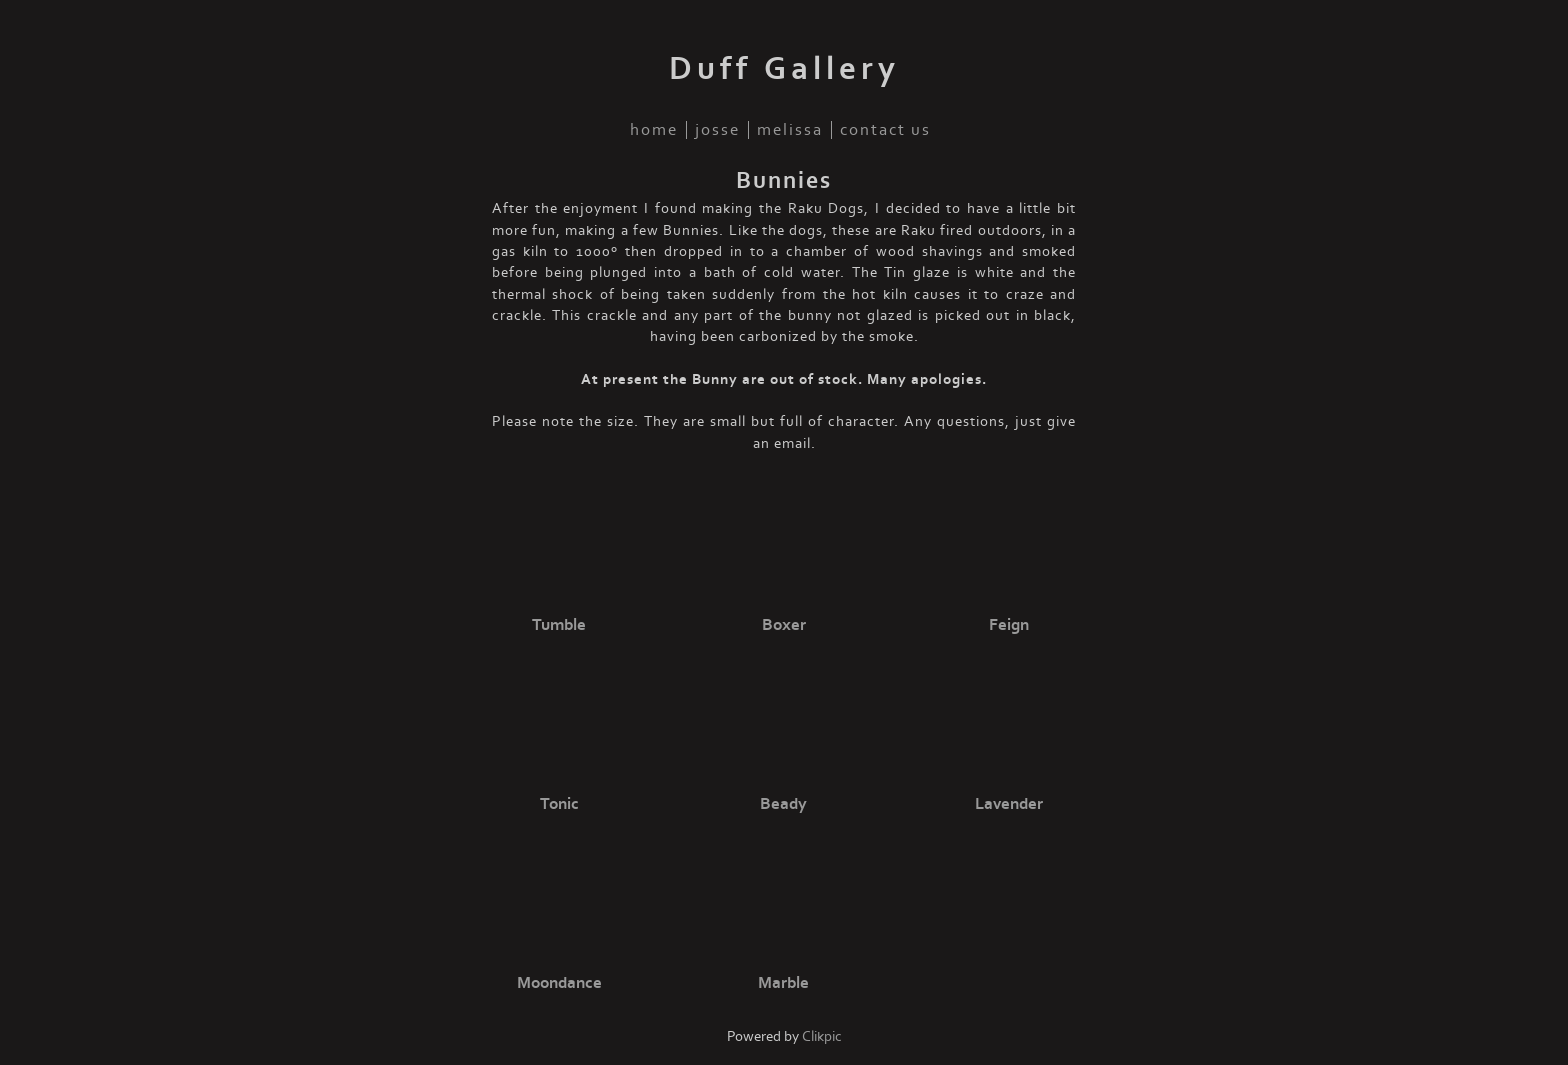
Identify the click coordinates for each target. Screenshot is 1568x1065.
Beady (783, 804)
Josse (717, 130)
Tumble (559, 625)
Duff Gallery (784, 69)
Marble (783, 983)
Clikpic (822, 1036)
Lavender (1009, 804)
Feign (1009, 625)
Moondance (559, 983)
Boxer (784, 625)
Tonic (559, 804)
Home (654, 130)
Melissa (790, 130)
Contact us (885, 130)
